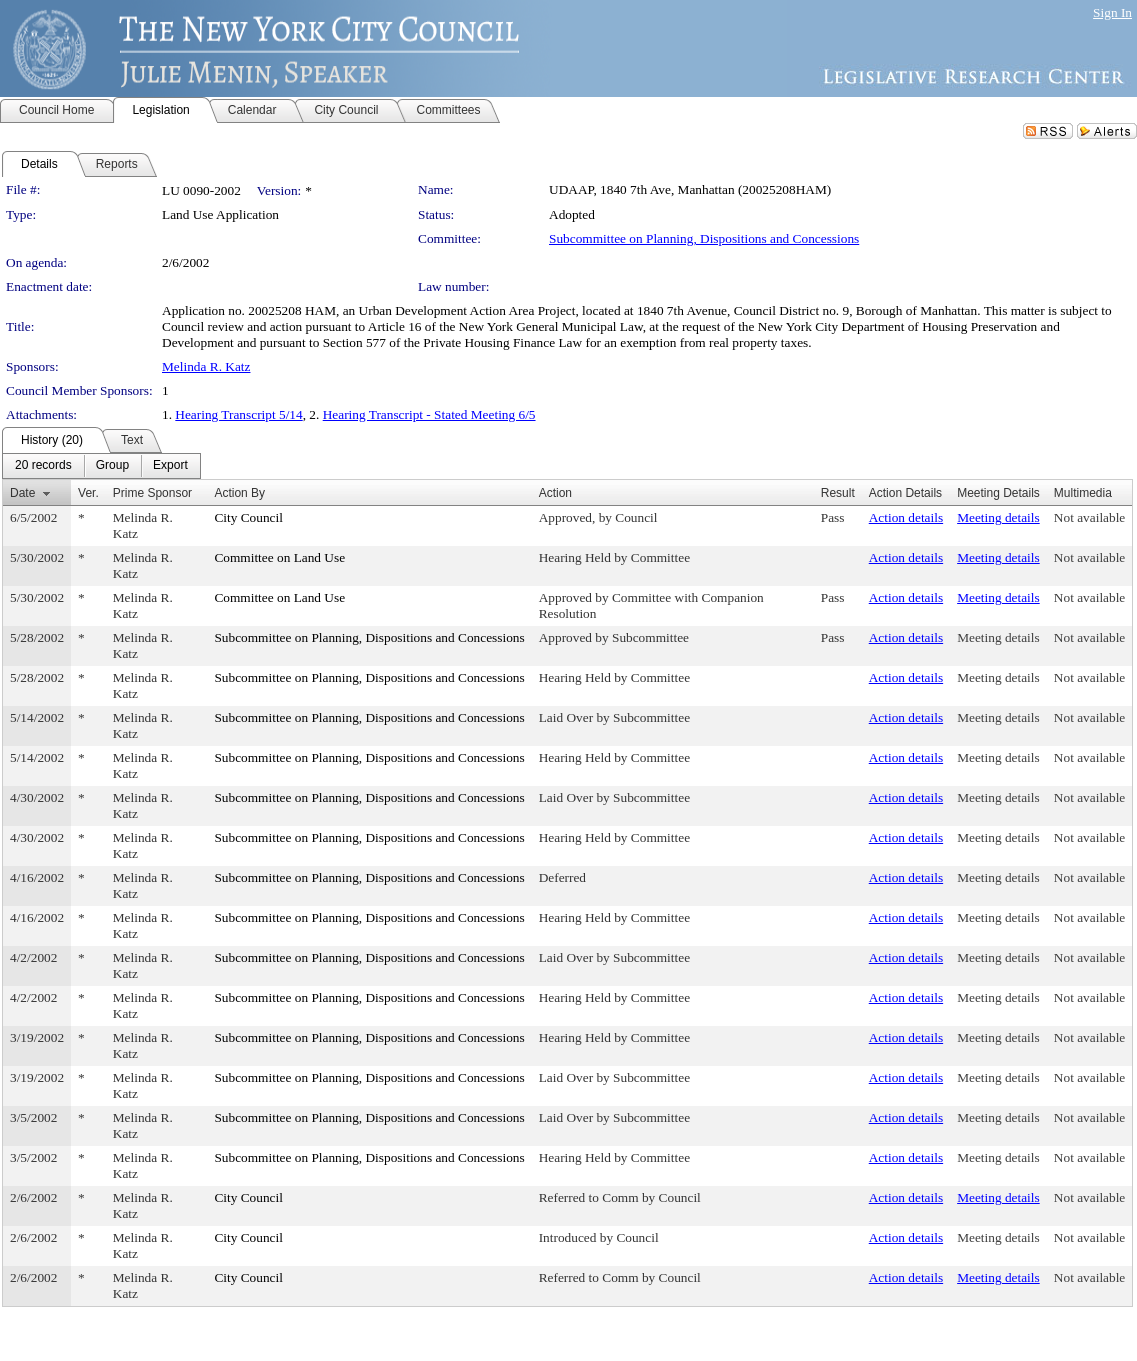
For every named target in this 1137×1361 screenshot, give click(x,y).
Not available (1089, 517)
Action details (906, 517)
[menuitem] (43, 466)
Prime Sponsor (152, 493)
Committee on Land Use (279, 557)
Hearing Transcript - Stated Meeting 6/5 (429, 414)
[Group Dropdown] (112, 466)
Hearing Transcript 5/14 (238, 414)
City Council (248, 517)
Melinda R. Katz (206, 366)
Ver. (88, 493)
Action (555, 493)
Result (838, 493)
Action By (239, 493)
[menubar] (101, 466)
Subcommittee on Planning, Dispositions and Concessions (704, 238)
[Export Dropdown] (170, 466)
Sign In (1112, 12)
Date (22, 493)
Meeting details (998, 517)
